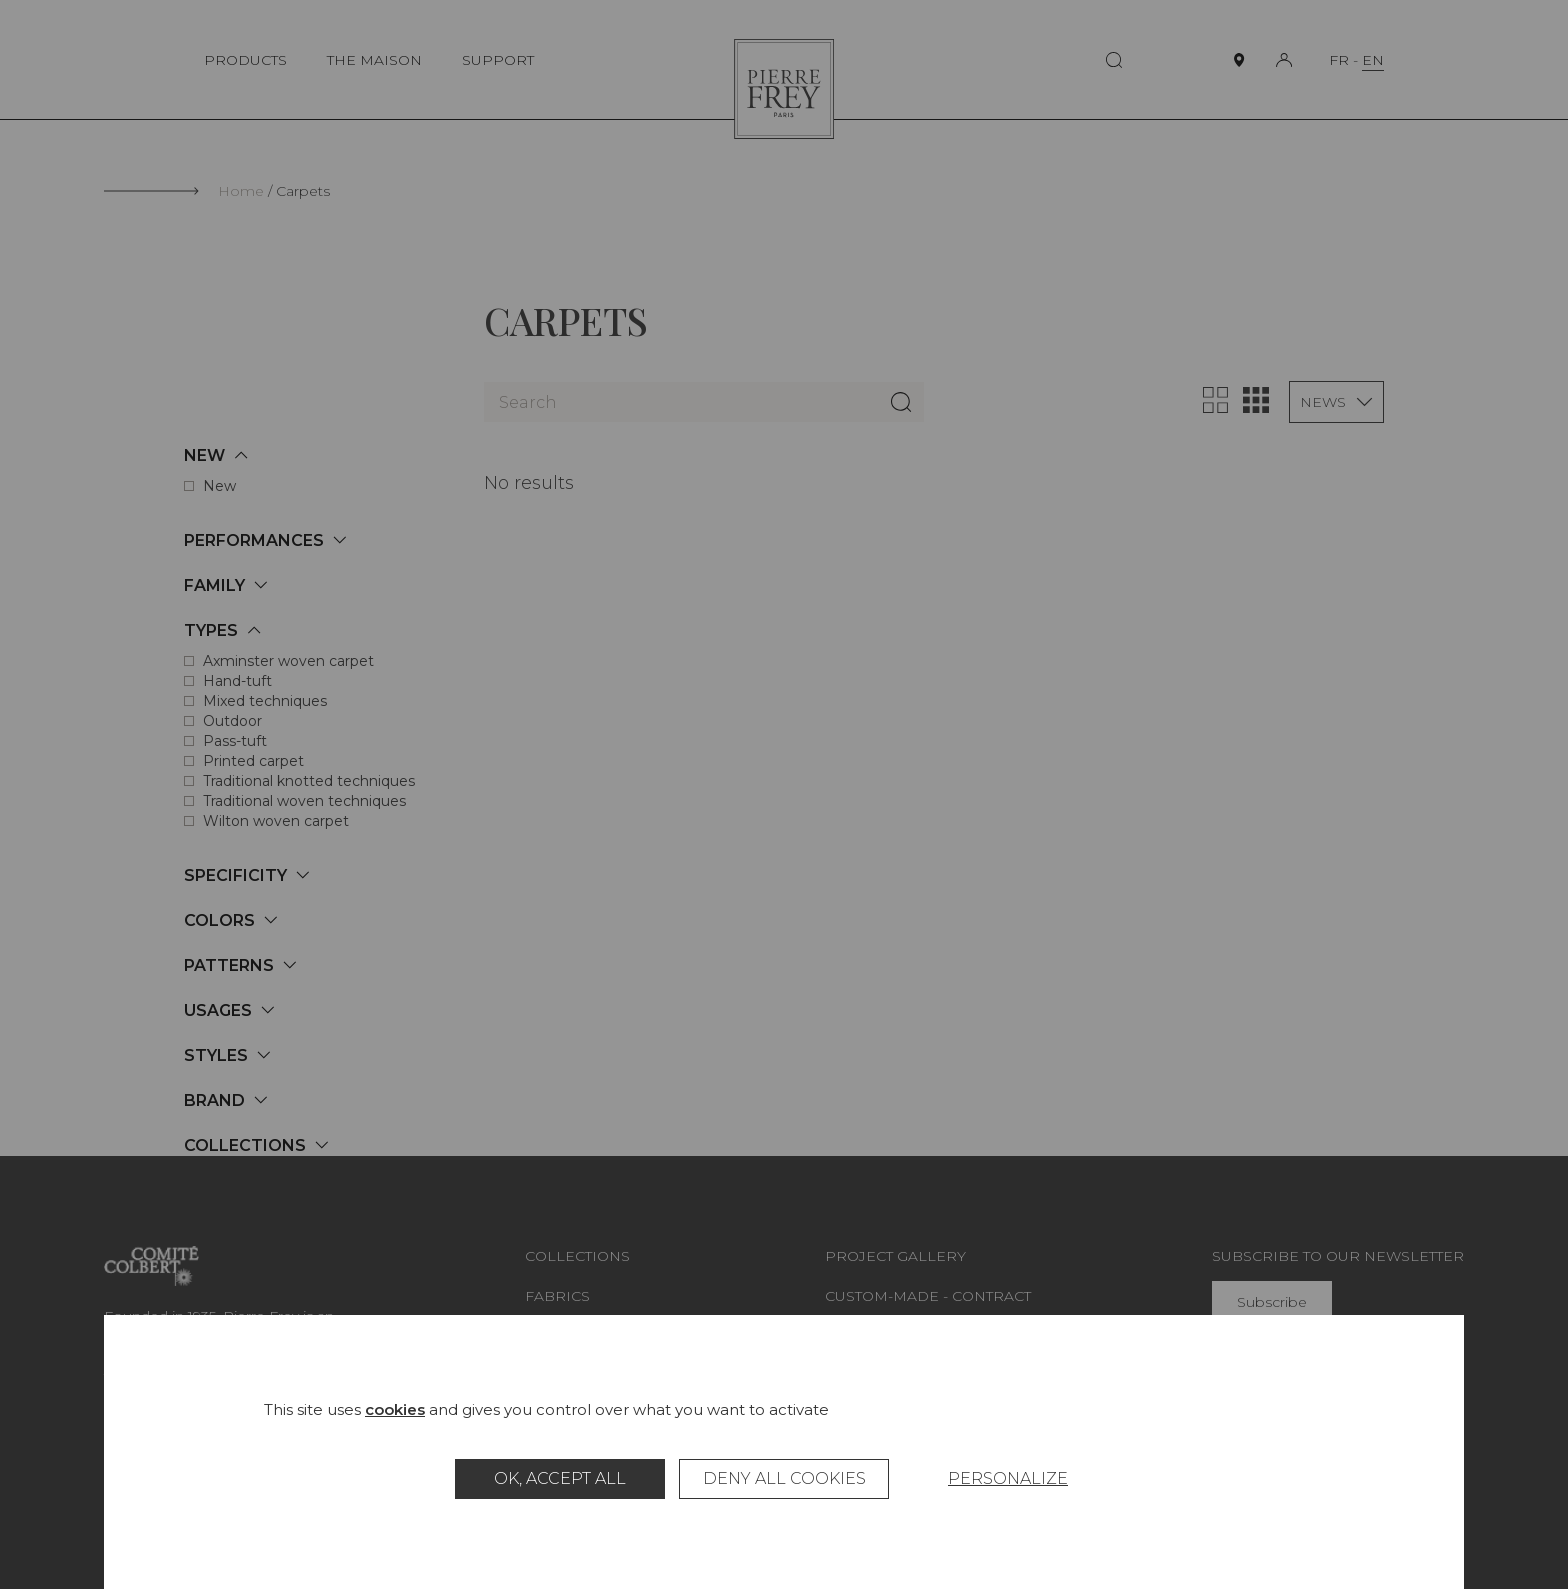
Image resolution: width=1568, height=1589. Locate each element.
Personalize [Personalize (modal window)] (1008, 1478)
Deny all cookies (784, 1478)
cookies (395, 1409)
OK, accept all (560, 1478)
